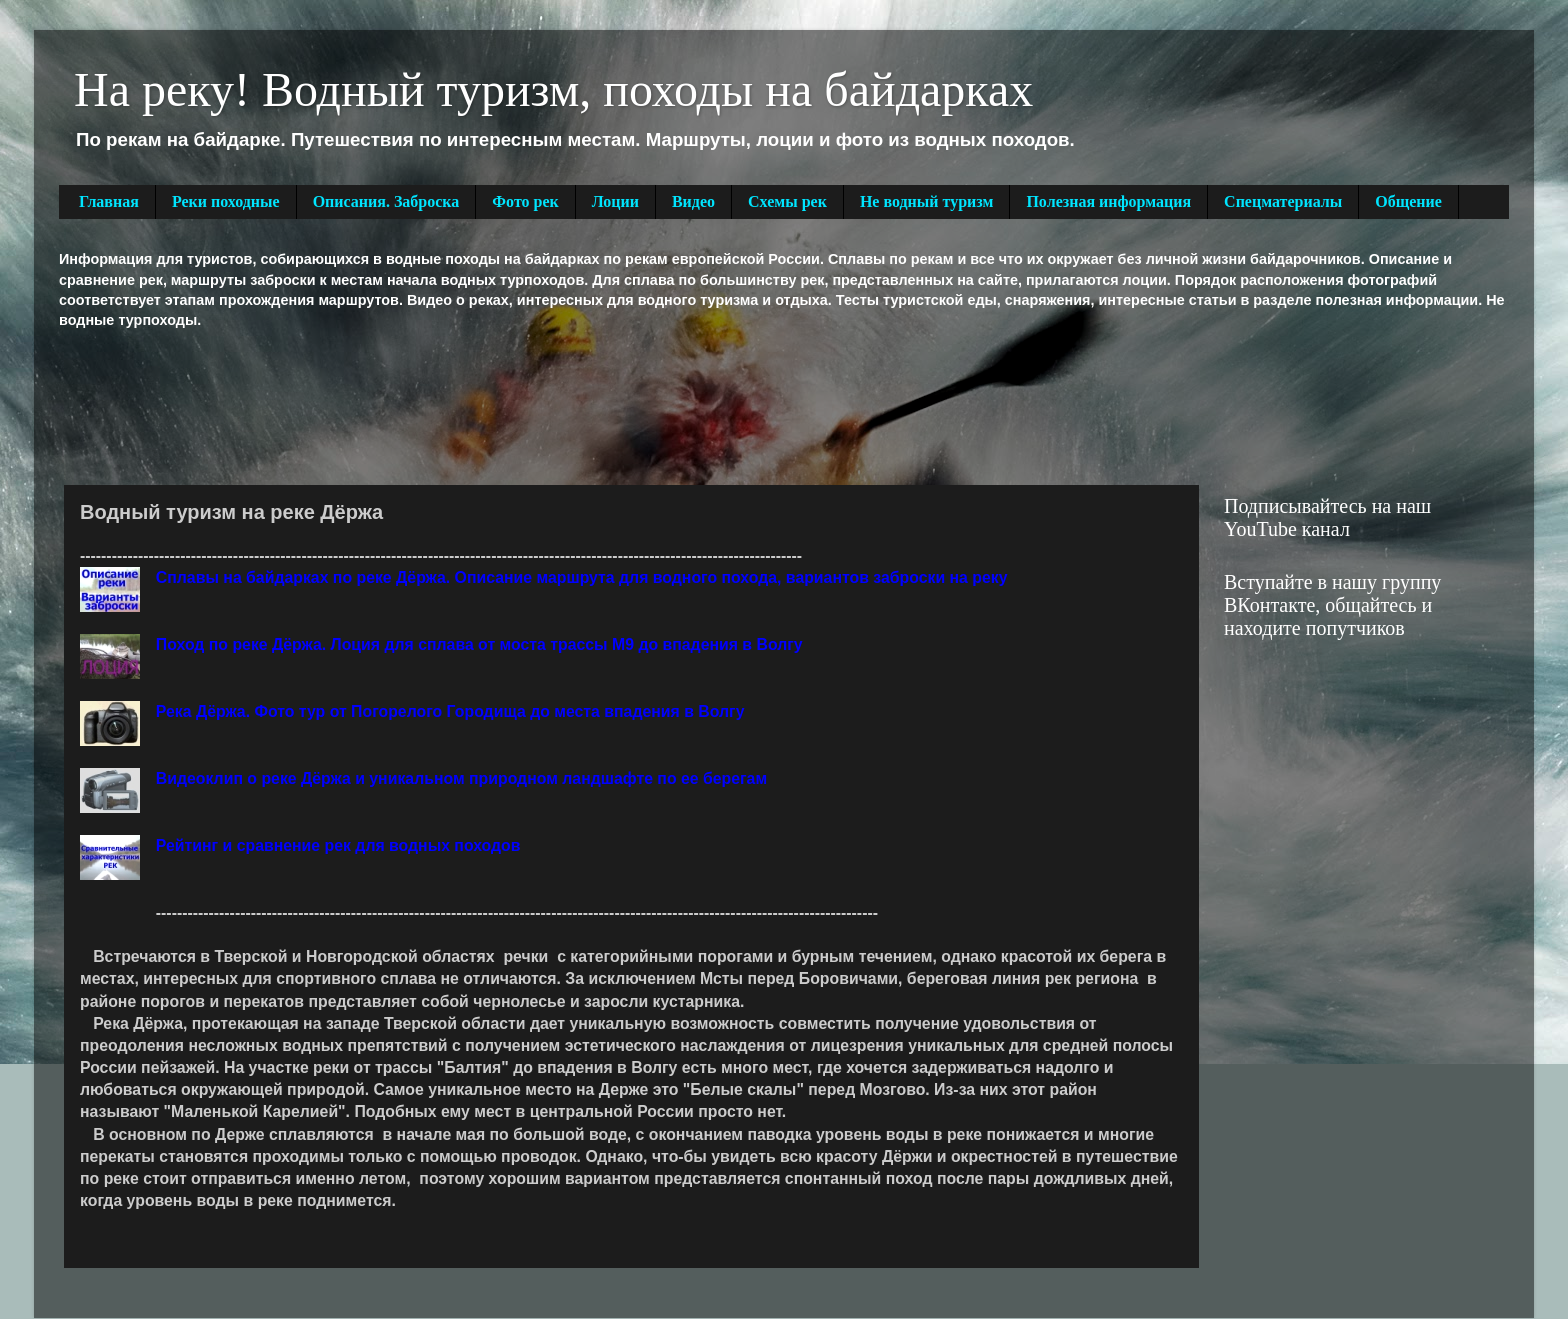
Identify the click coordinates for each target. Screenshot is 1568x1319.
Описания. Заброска (386, 201)
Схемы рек (787, 201)
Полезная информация (1108, 201)
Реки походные (226, 201)
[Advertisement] (423, 405)
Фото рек (525, 201)
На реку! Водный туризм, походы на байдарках (553, 89)
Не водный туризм (927, 201)
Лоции (615, 201)
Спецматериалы (1283, 201)
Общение (1408, 201)
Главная (109, 201)
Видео (693, 201)
